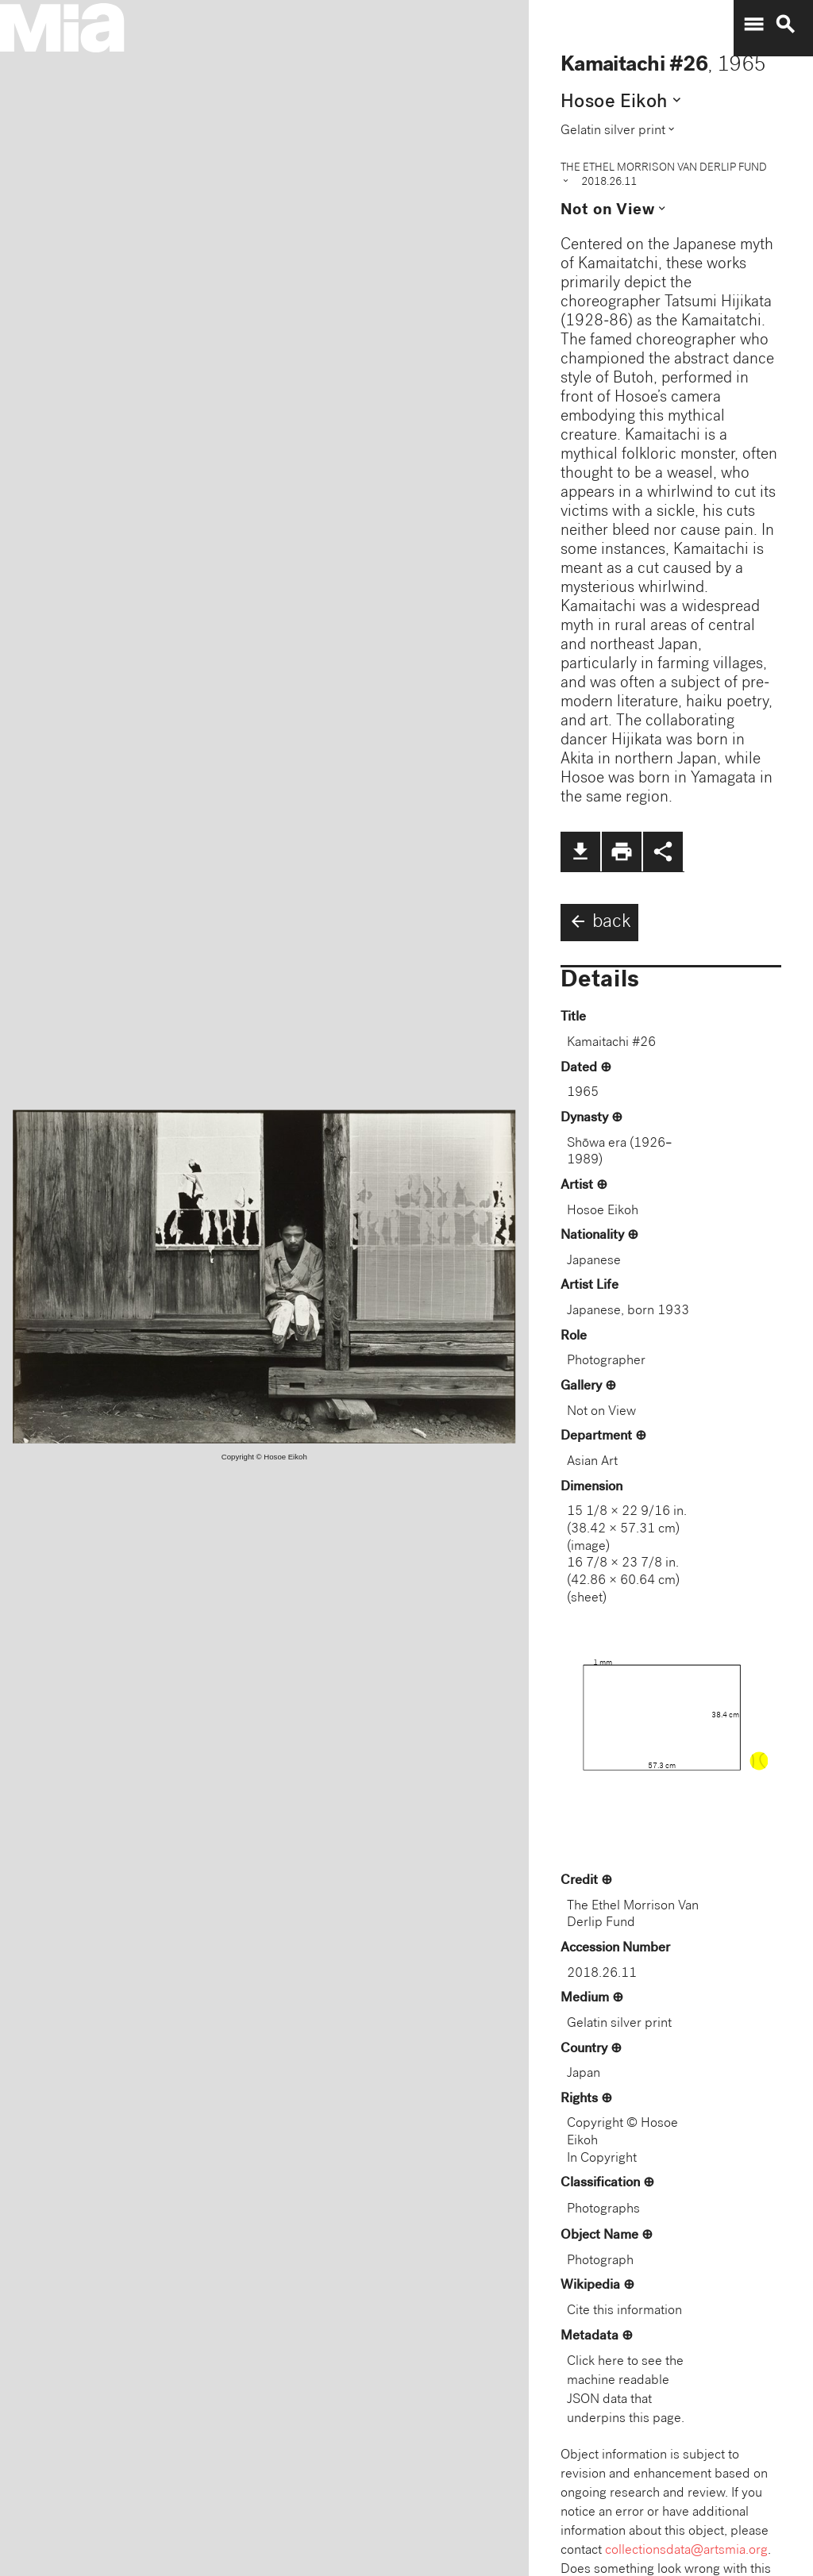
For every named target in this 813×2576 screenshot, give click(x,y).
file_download (580, 851)
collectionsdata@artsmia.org (686, 2551)
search (785, 25)
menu (753, 25)
